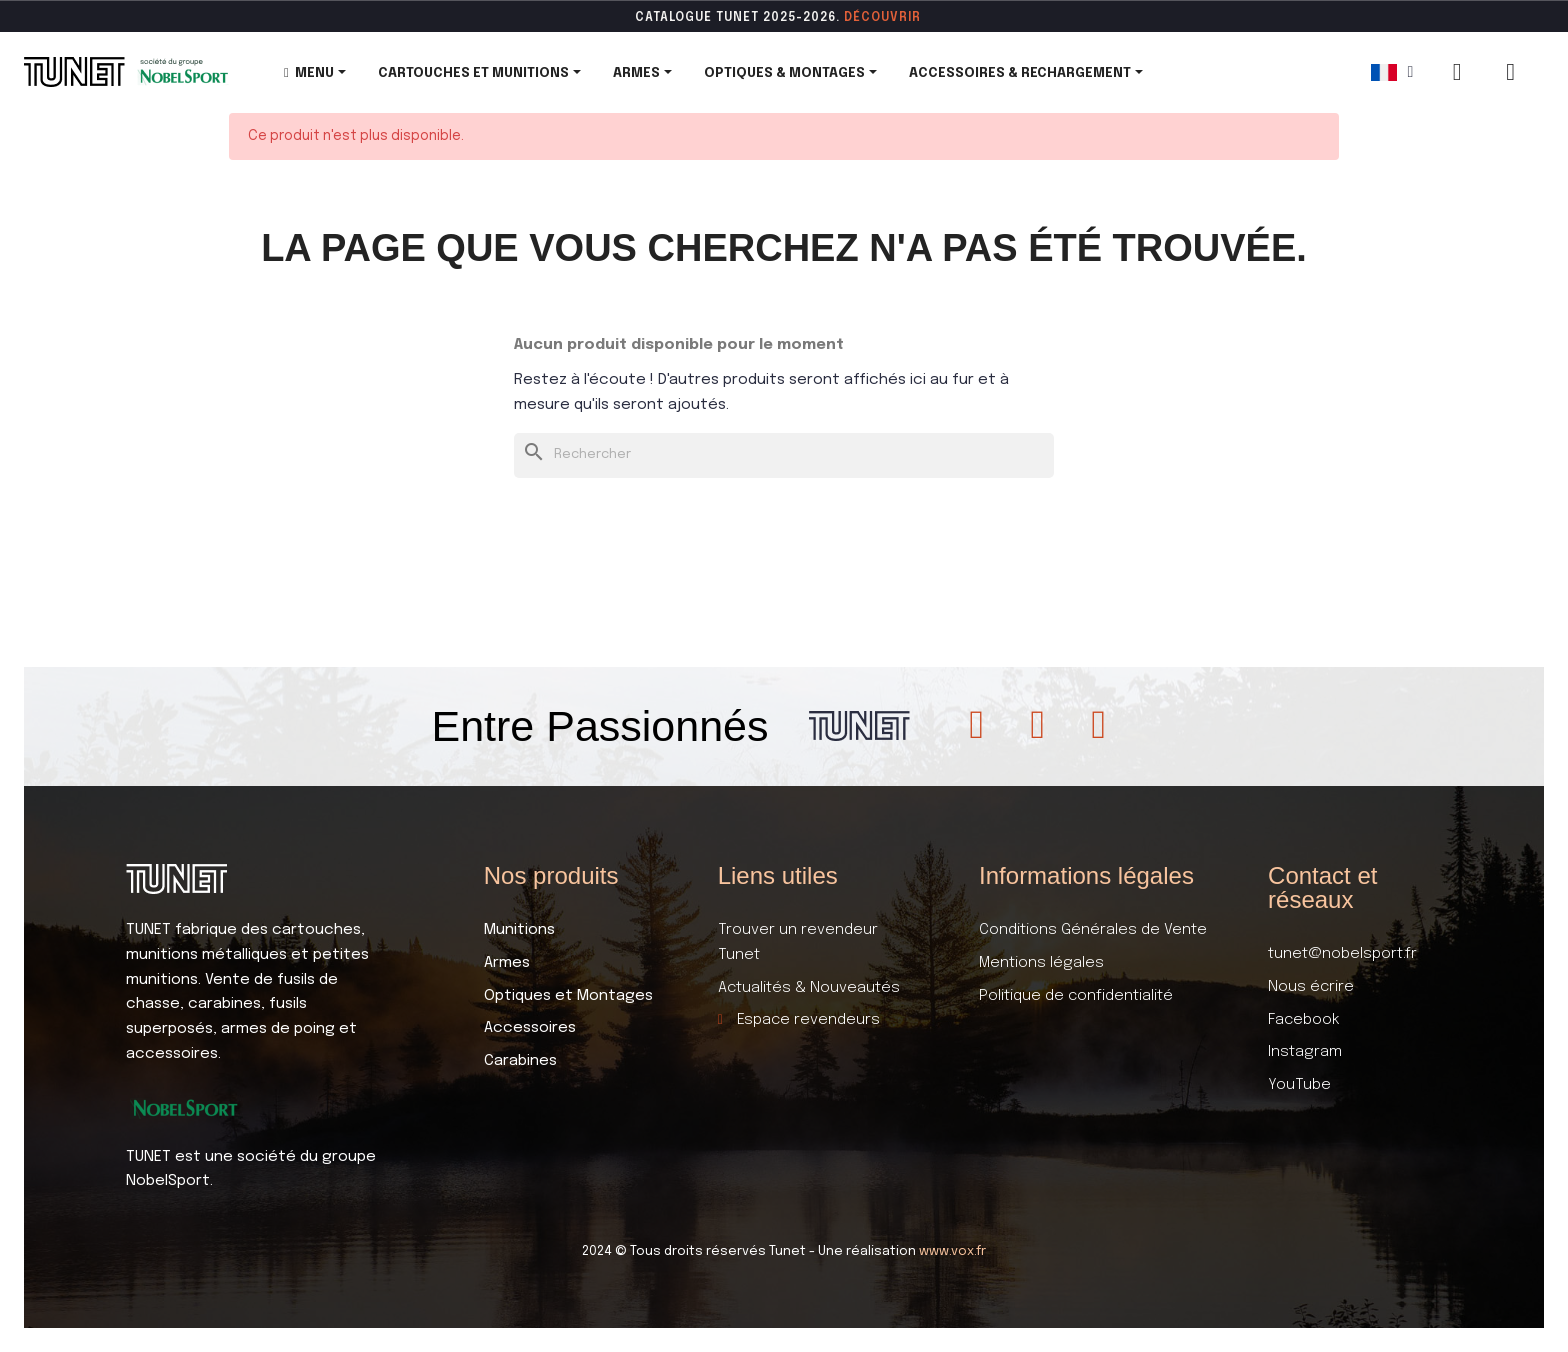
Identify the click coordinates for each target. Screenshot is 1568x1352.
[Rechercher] (784, 455)
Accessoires (530, 1028)
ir (914, 18)
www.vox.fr (952, 1251)
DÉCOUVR (876, 18)
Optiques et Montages (568, 996)
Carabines (520, 1061)
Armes (507, 963)
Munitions (519, 930)
